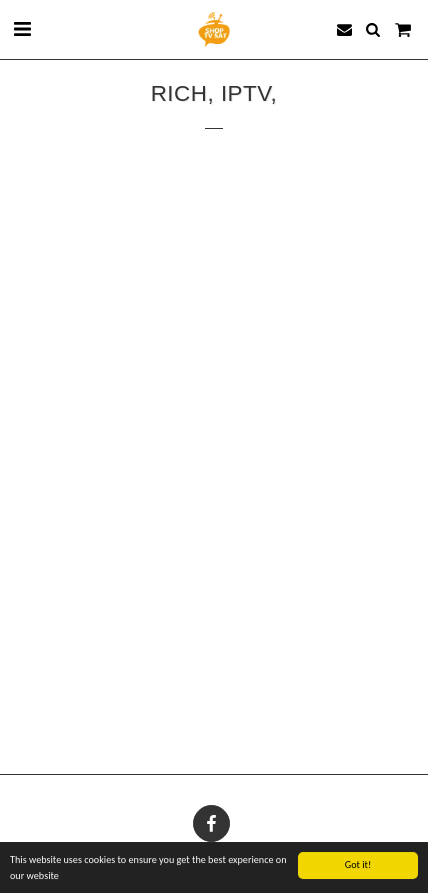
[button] (22, 29)
